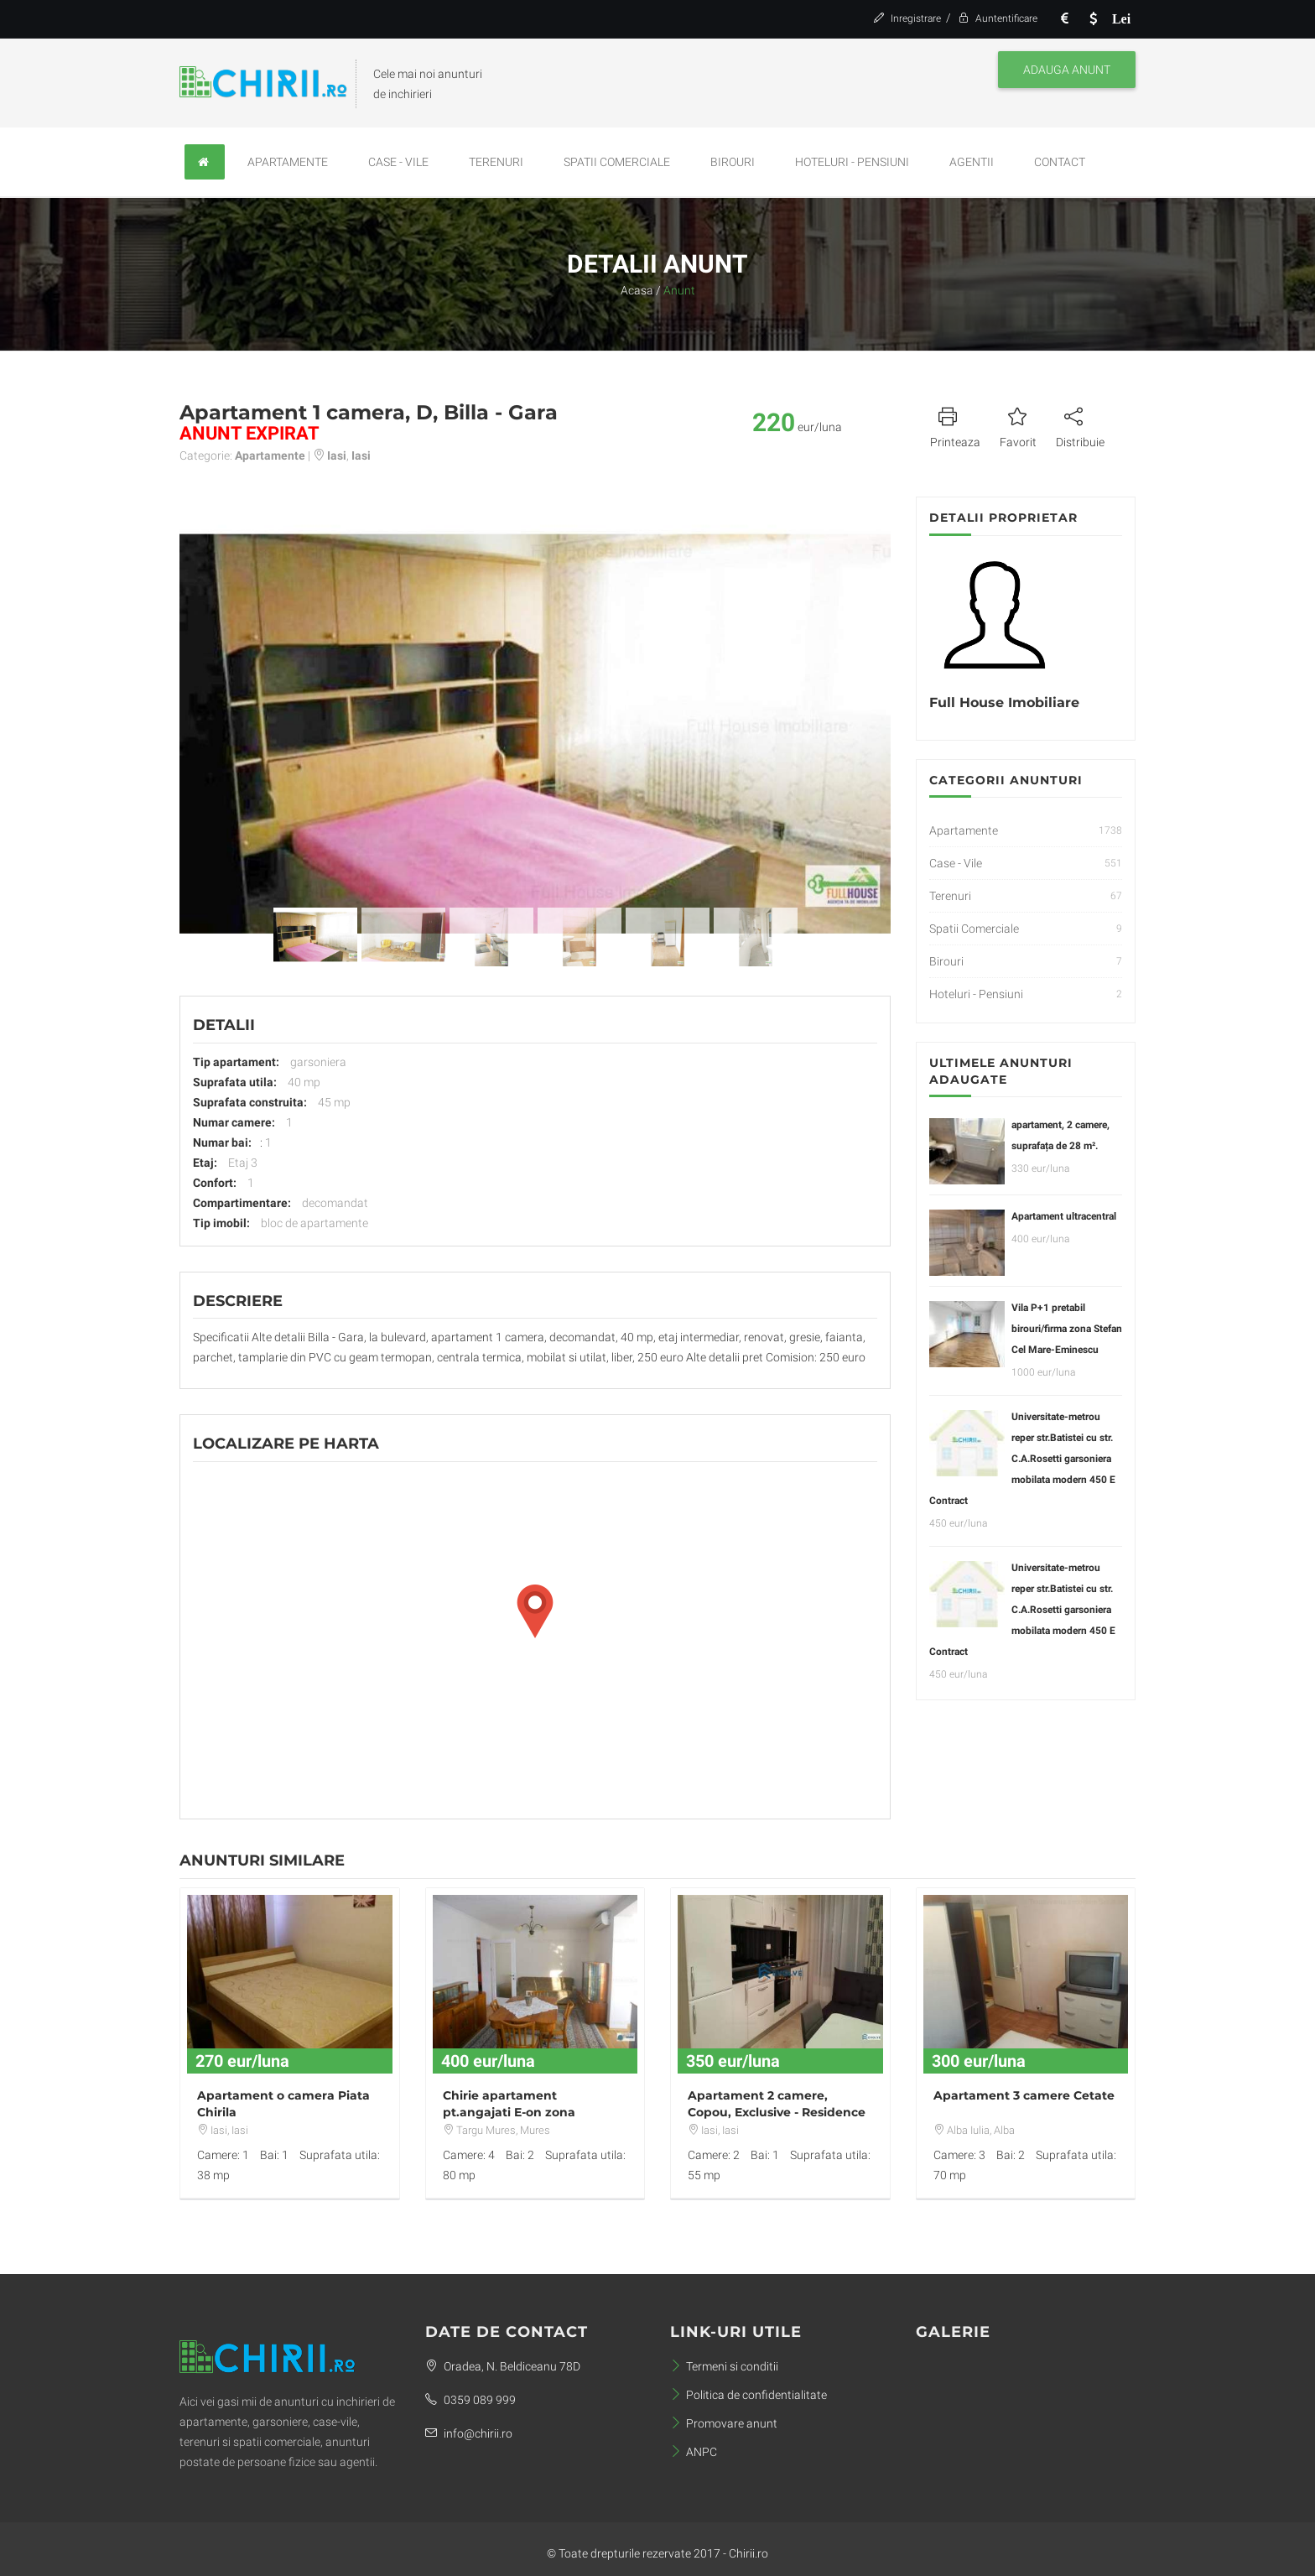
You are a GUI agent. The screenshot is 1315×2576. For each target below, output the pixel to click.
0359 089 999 (470, 2400)
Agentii (971, 162)
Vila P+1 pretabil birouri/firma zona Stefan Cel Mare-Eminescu (1066, 1329)
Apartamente (287, 162)
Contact (1059, 162)
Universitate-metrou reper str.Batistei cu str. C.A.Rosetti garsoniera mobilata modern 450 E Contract (1022, 1459)
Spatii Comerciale (617, 162)
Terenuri (496, 162)
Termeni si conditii (724, 2366)
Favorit (1018, 425)
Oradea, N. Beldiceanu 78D (502, 2366)
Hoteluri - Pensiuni (852, 162)
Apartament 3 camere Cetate (1024, 2095)
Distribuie (1080, 425)
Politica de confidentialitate (748, 2395)
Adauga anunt (1066, 69)
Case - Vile (398, 162)
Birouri (732, 162)
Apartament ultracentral (1063, 1216)
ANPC (693, 2452)
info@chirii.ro (468, 2433)
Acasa (637, 290)
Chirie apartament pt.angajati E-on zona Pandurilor (509, 2112)
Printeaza (955, 425)
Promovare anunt (723, 2423)
